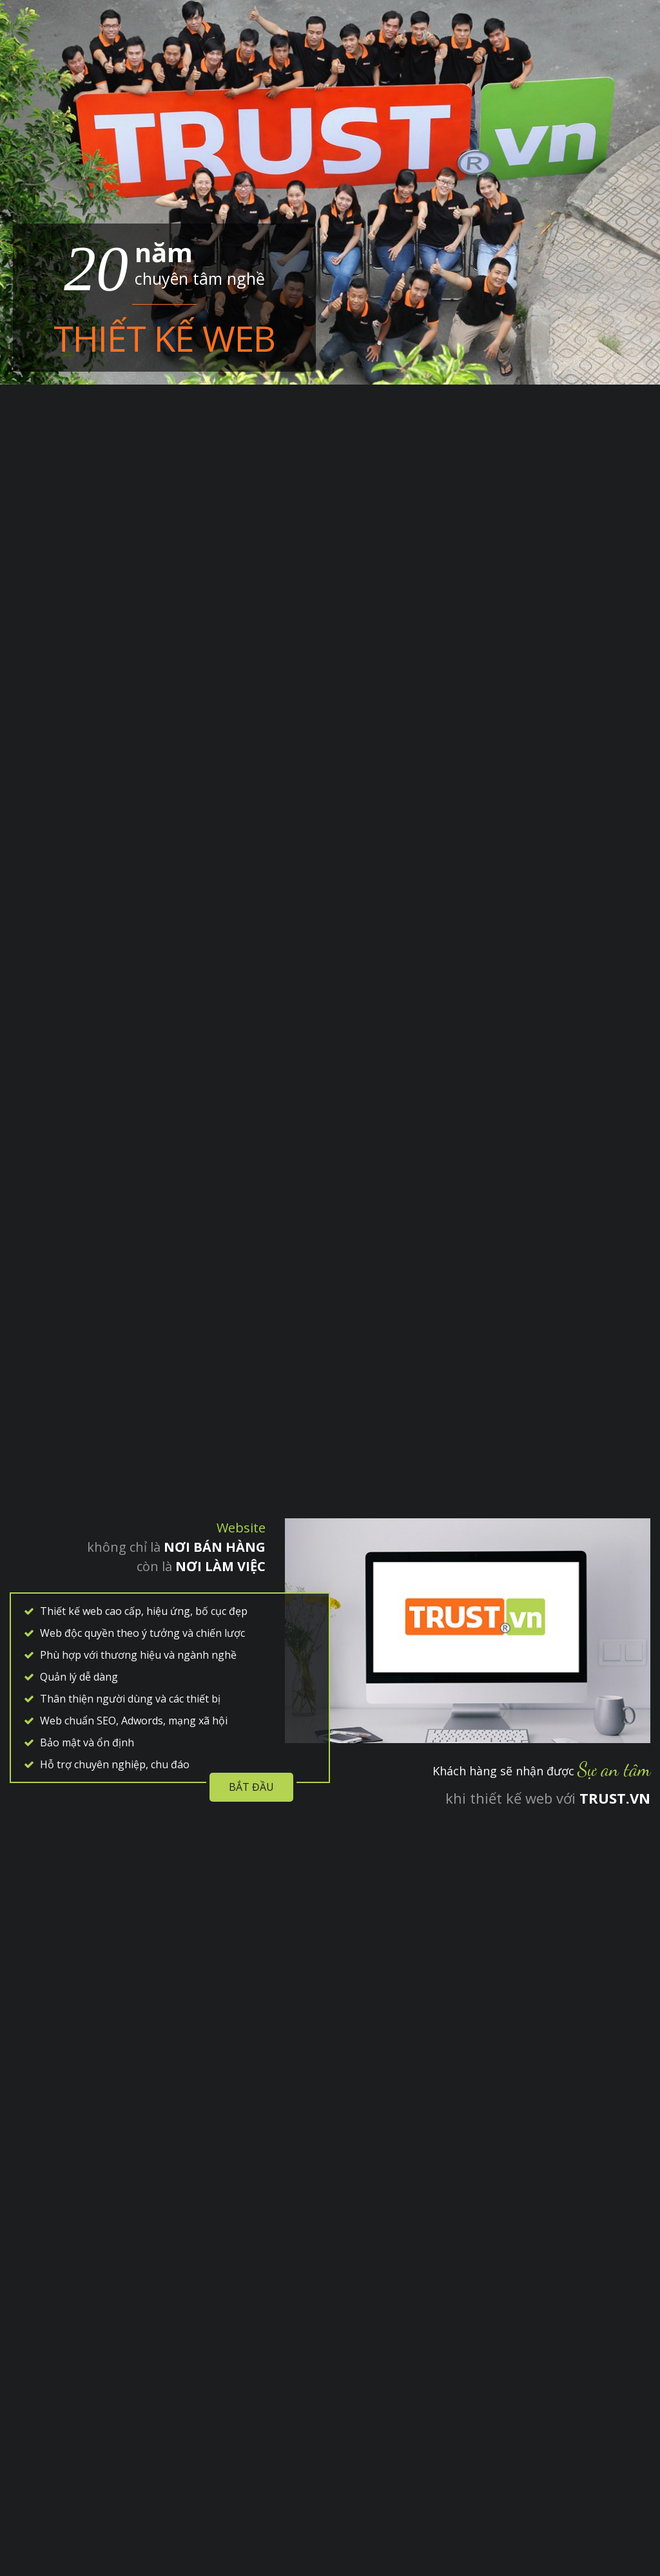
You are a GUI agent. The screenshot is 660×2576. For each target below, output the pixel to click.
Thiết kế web (164, 338)
